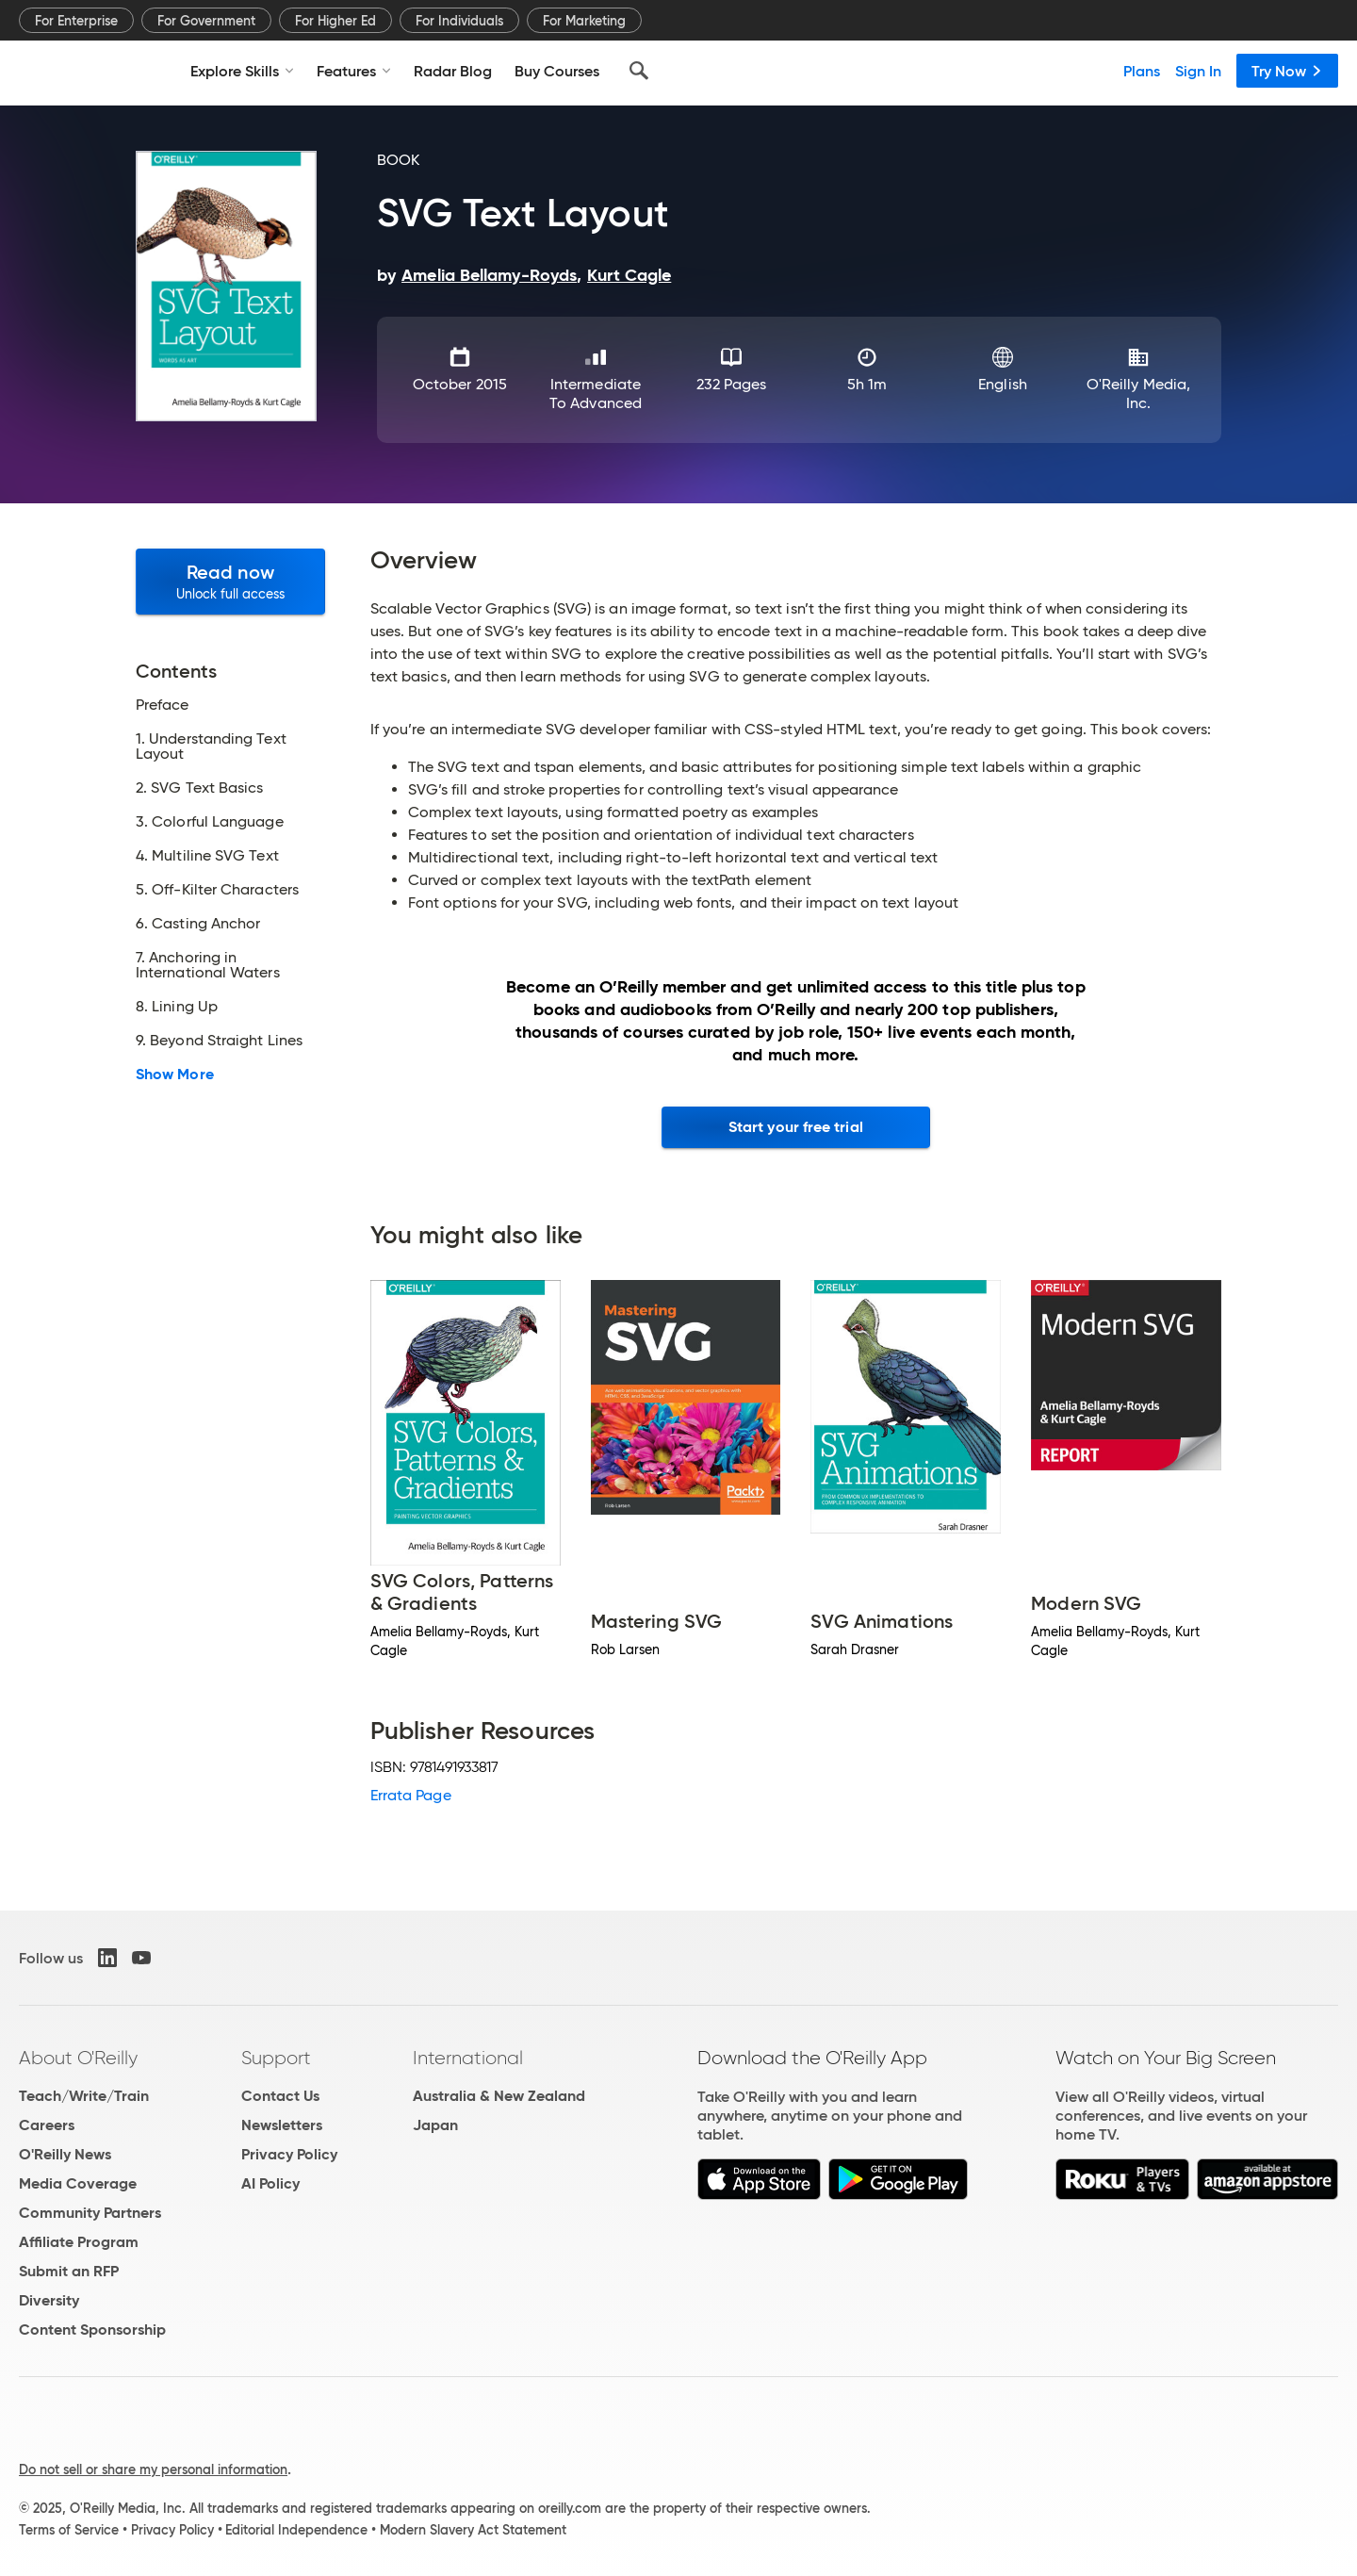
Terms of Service (69, 2529)
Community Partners (90, 2213)
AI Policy (270, 2183)
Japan (435, 2125)
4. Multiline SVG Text (207, 855)
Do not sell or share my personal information (153, 2469)
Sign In (1198, 70)
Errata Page (410, 1795)
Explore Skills (242, 70)
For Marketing (584, 20)
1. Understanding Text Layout (211, 746)
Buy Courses (557, 70)
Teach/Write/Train (84, 2096)
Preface (162, 705)
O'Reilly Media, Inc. (1138, 393)
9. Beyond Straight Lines (219, 1040)
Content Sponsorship (92, 2329)
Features (354, 70)
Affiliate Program (79, 2242)
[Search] (639, 71)
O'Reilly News (65, 2154)
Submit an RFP (69, 2271)
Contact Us (280, 2096)
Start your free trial (795, 1127)
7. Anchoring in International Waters (208, 965)
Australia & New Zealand (499, 2096)
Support (276, 2057)
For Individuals (459, 20)
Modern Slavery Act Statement (473, 2529)
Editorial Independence (296, 2529)
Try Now (1287, 70)
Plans (1141, 70)
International (468, 2057)
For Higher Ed (335, 20)
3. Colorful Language (210, 821)
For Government (206, 20)
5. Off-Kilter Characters (217, 889)
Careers (46, 2125)
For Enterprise (76, 20)
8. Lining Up (177, 1006)
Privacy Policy (289, 2154)
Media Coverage (78, 2183)
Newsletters (281, 2125)
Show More (175, 1074)
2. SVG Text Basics (199, 788)
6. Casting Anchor (198, 923)
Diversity (49, 2300)
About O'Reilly (78, 2057)
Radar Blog (453, 70)
